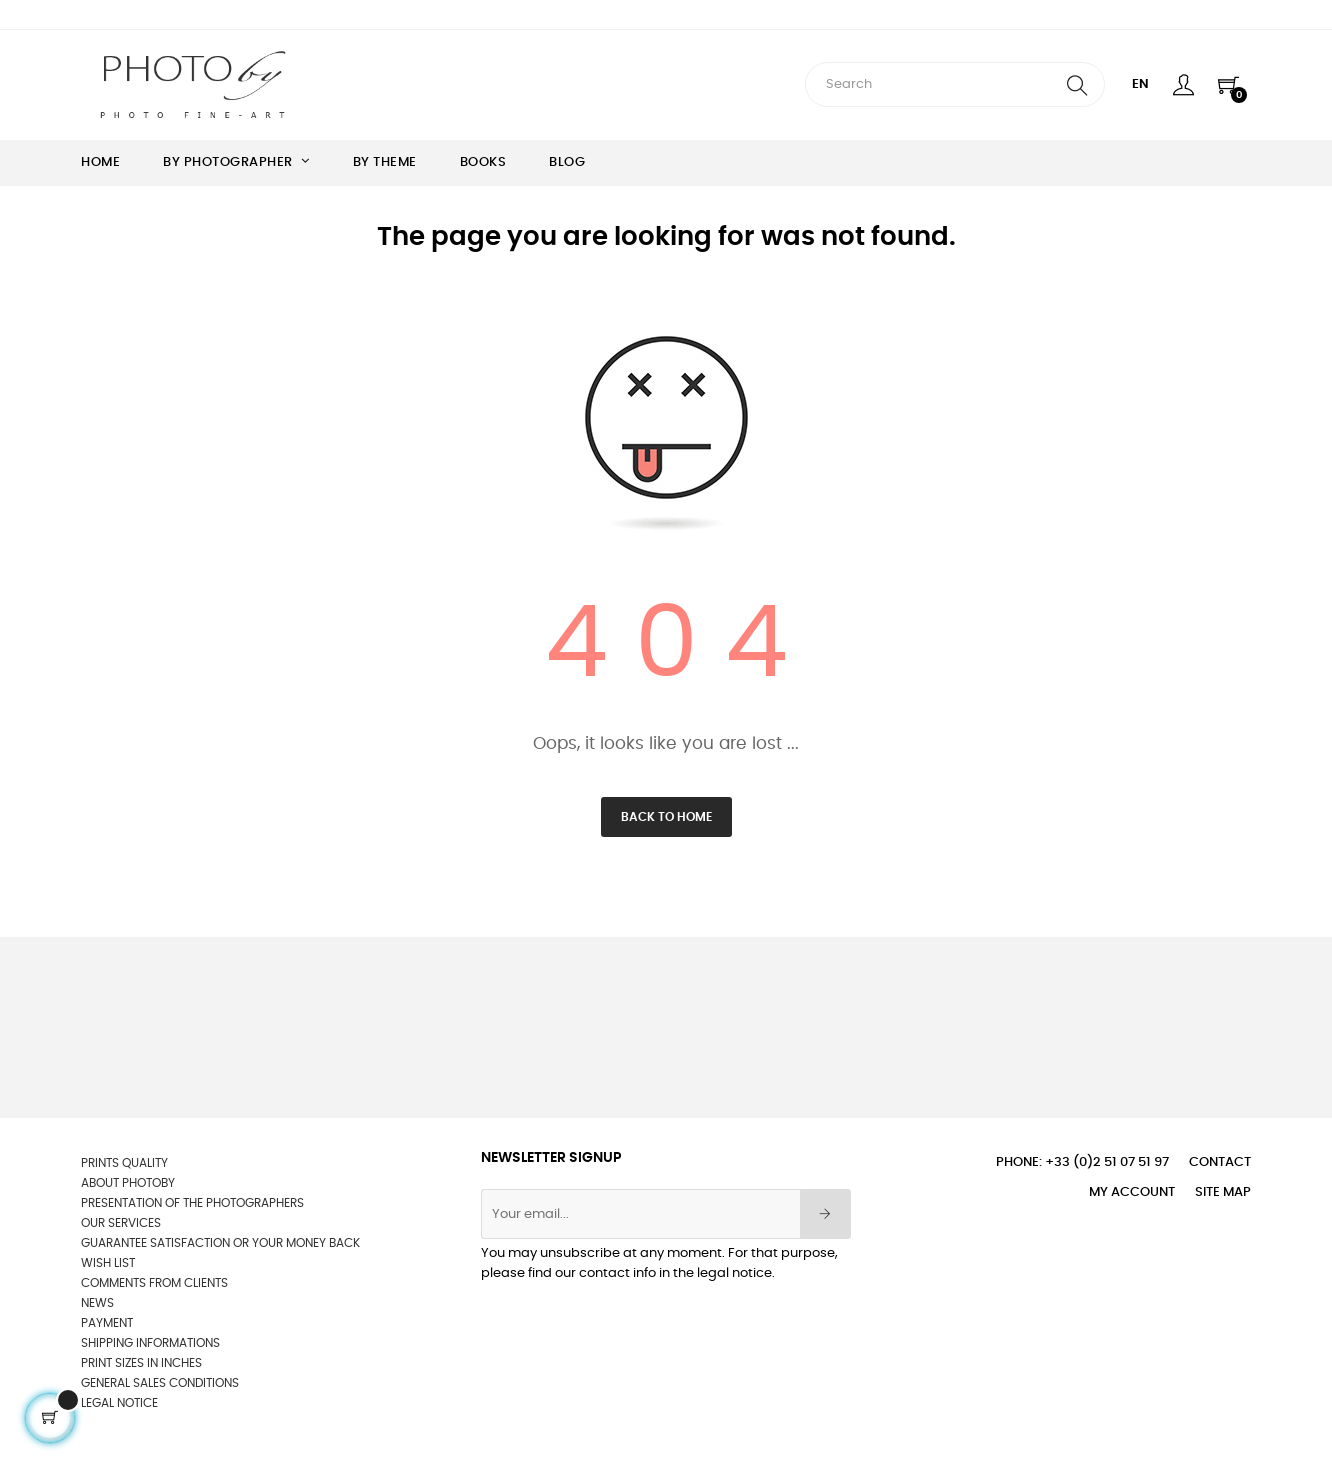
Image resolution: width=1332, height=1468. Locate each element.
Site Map (1223, 1192)
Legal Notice (119, 1403)
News (97, 1303)
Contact (1220, 1162)
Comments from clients (154, 1283)
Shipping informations (150, 1343)
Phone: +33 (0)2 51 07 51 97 (1082, 1162)
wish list (108, 1263)
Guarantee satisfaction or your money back (220, 1243)
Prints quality (124, 1163)
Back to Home (666, 817)
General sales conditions (160, 1383)
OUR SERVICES (121, 1223)
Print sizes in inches (141, 1363)
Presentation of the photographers (192, 1203)
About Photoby (128, 1183)
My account (1132, 1192)
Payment (107, 1323)
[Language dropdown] (1140, 85)
